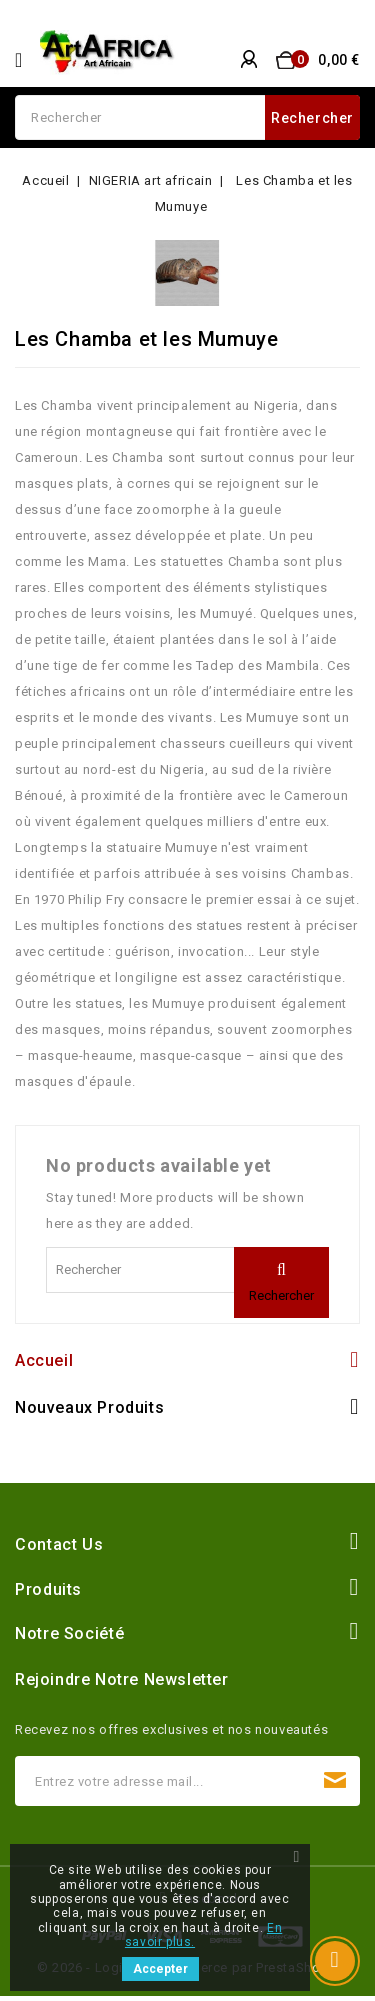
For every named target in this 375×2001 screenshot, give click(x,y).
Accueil (44, 1360)
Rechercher (312, 118)
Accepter (160, 1969)
